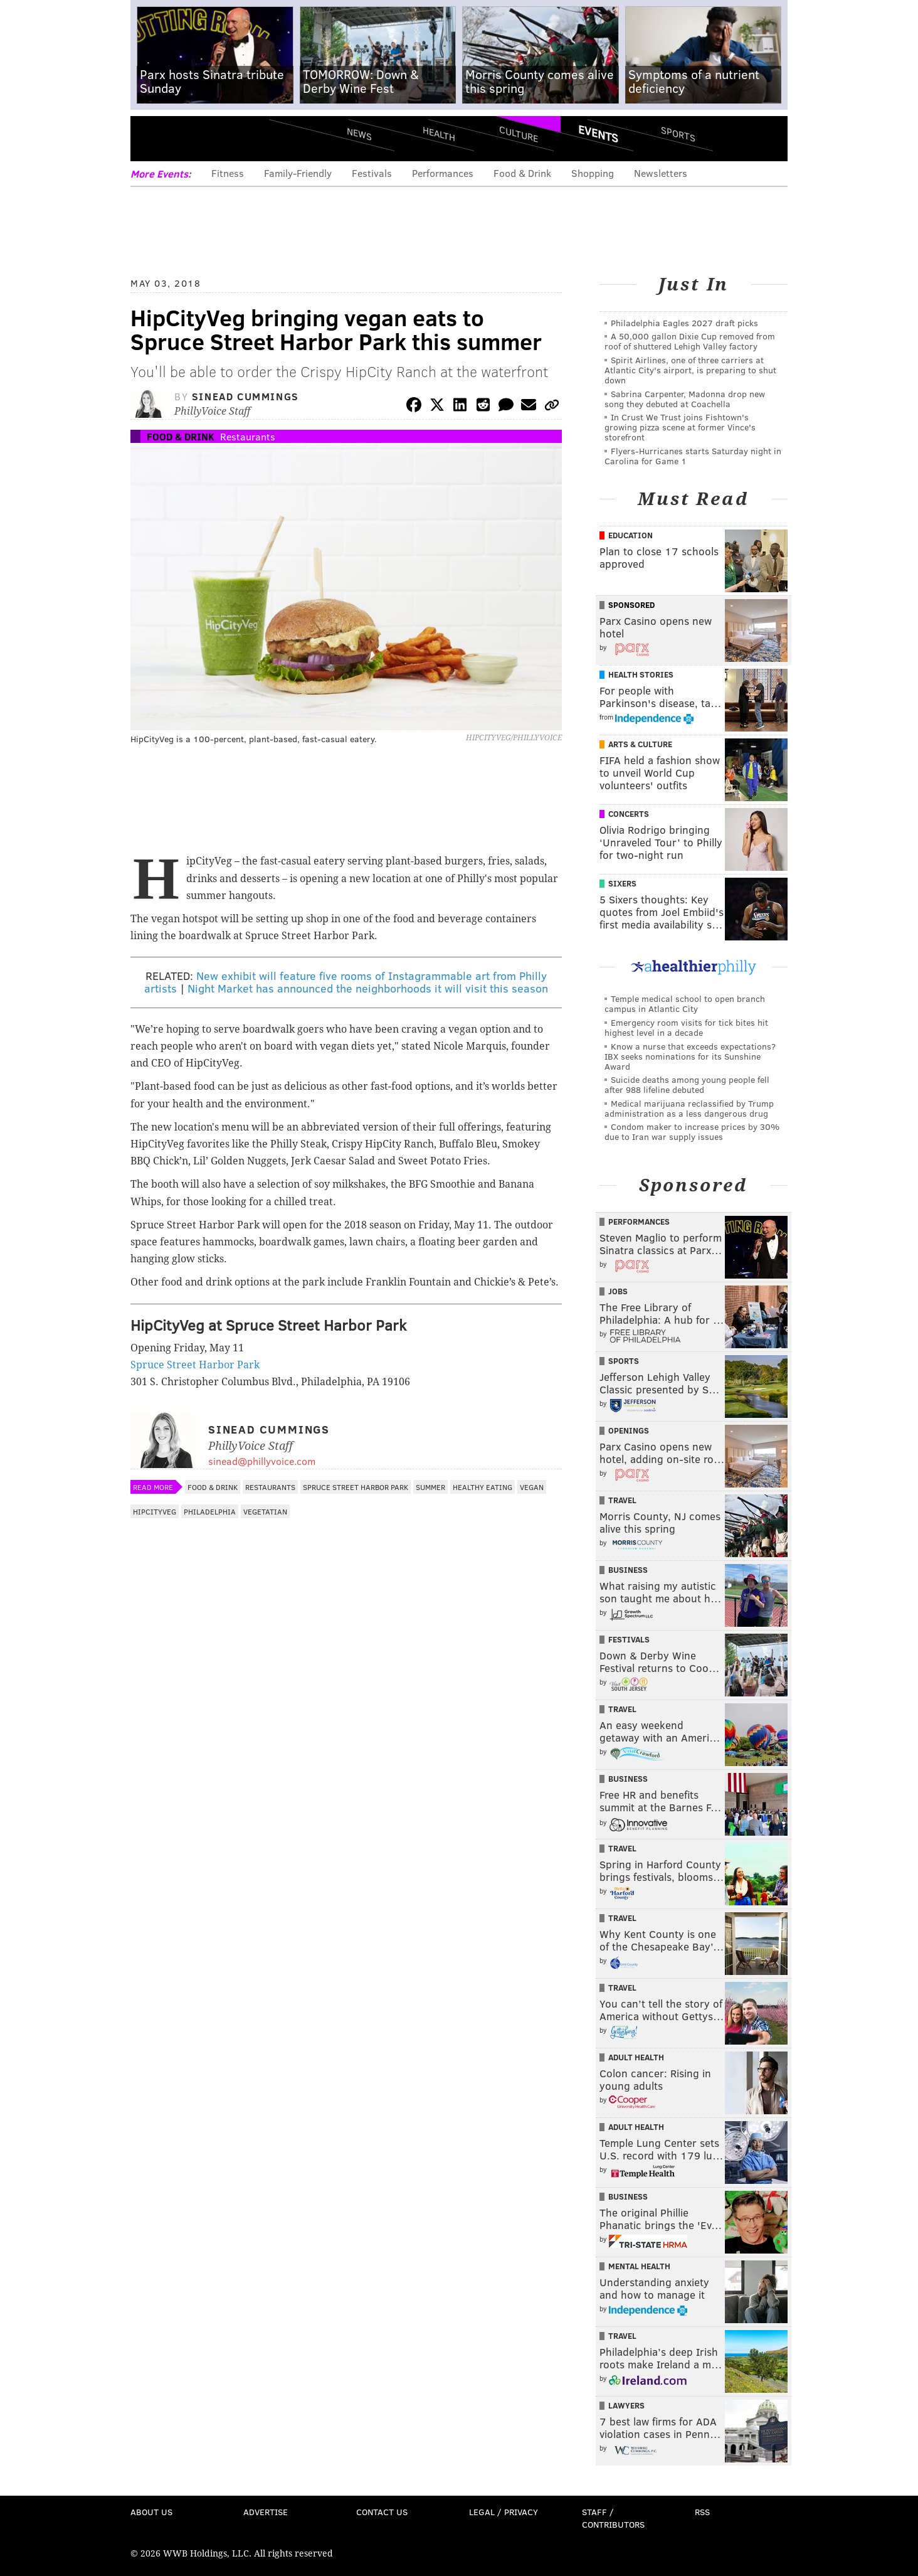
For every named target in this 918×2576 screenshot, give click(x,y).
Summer (430, 1487)
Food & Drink (522, 172)
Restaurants (247, 436)
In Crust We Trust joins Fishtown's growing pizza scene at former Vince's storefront (680, 427)
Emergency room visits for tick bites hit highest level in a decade (686, 1027)
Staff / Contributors (613, 2518)
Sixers (622, 883)
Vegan (532, 1487)
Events (598, 133)
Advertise (265, 2512)
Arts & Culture (640, 744)
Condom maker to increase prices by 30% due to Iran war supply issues (691, 1131)
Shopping (592, 172)
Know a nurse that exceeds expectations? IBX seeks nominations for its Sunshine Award (690, 1056)
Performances (442, 172)
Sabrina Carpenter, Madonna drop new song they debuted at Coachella (684, 399)
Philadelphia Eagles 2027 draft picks (684, 323)
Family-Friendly (298, 172)
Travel (622, 1500)
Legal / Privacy (503, 2512)
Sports (678, 133)
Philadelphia (210, 1511)
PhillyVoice (216, 138)
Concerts (628, 813)
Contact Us (382, 2512)
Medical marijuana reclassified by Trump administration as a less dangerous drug (689, 1108)
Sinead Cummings (245, 396)
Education (630, 535)
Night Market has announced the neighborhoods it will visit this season (367, 988)
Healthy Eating (482, 1487)
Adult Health (636, 2057)
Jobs (618, 1291)
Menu (150, 138)
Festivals (372, 172)
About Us (151, 2512)
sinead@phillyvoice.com (261, 1460)
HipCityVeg (154, 1511)
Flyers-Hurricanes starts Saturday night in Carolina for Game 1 (692, 456)
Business (628, 1569)
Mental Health (639, 2266)
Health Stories (640, 674)
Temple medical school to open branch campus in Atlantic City (684, 1003)
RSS (702, 2512)
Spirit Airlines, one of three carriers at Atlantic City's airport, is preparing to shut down (690, 370)
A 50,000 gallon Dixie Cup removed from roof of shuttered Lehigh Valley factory (689, 341)
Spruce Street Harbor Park (195, 1365)
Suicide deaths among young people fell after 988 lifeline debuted (686, 1084)
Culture (518, 133)
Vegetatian (265, 1511)
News (359, 133)
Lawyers (626, 2405)
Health (439, 133)
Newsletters (660, 172)
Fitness (227, 172)
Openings (628, 1430)
